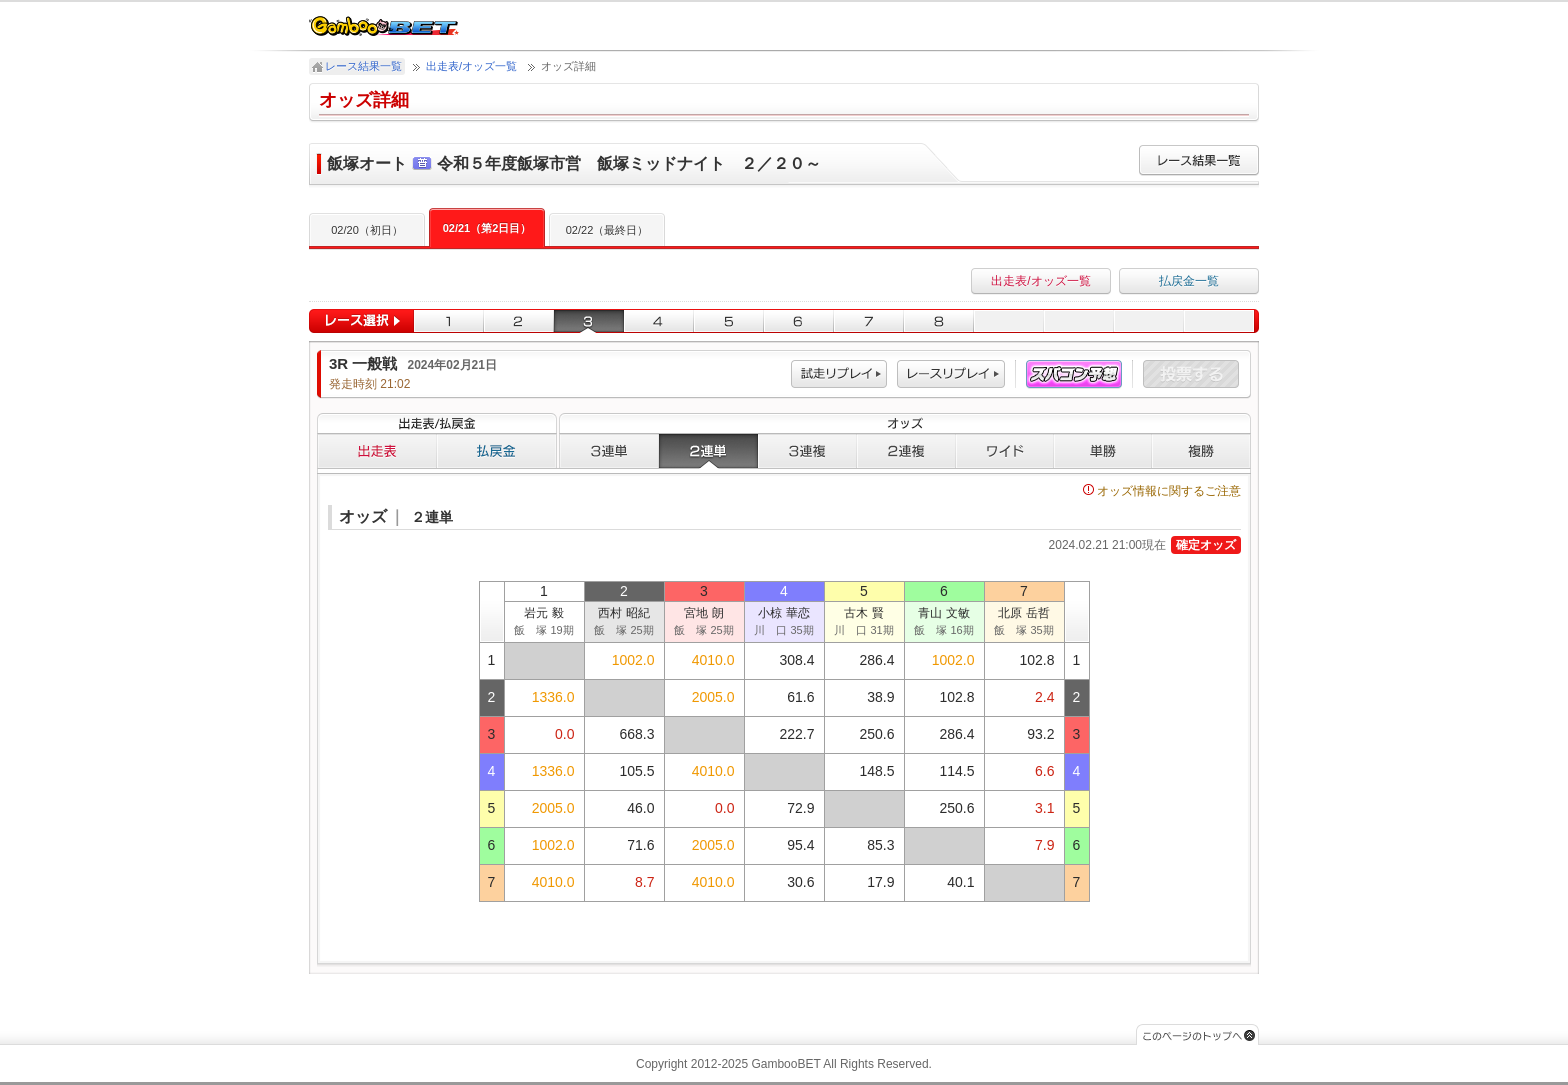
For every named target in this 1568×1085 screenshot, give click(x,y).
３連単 (609, 451)
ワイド (1005, 451)
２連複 (906, 451)
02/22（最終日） (607, 230)
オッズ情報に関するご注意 (1162, 491)
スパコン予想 (1074, 374)
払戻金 (497, 451)
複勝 (1201, 451)
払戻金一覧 (1189, 281)
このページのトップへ (1197, 1034)
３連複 (807, 451)
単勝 (1103, 451)
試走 (839, 374)
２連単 (708, 451)
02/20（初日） (367, 230)
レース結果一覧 (363, 66)
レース (951, 374)
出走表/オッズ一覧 (471, 66)
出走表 (377, 451)
